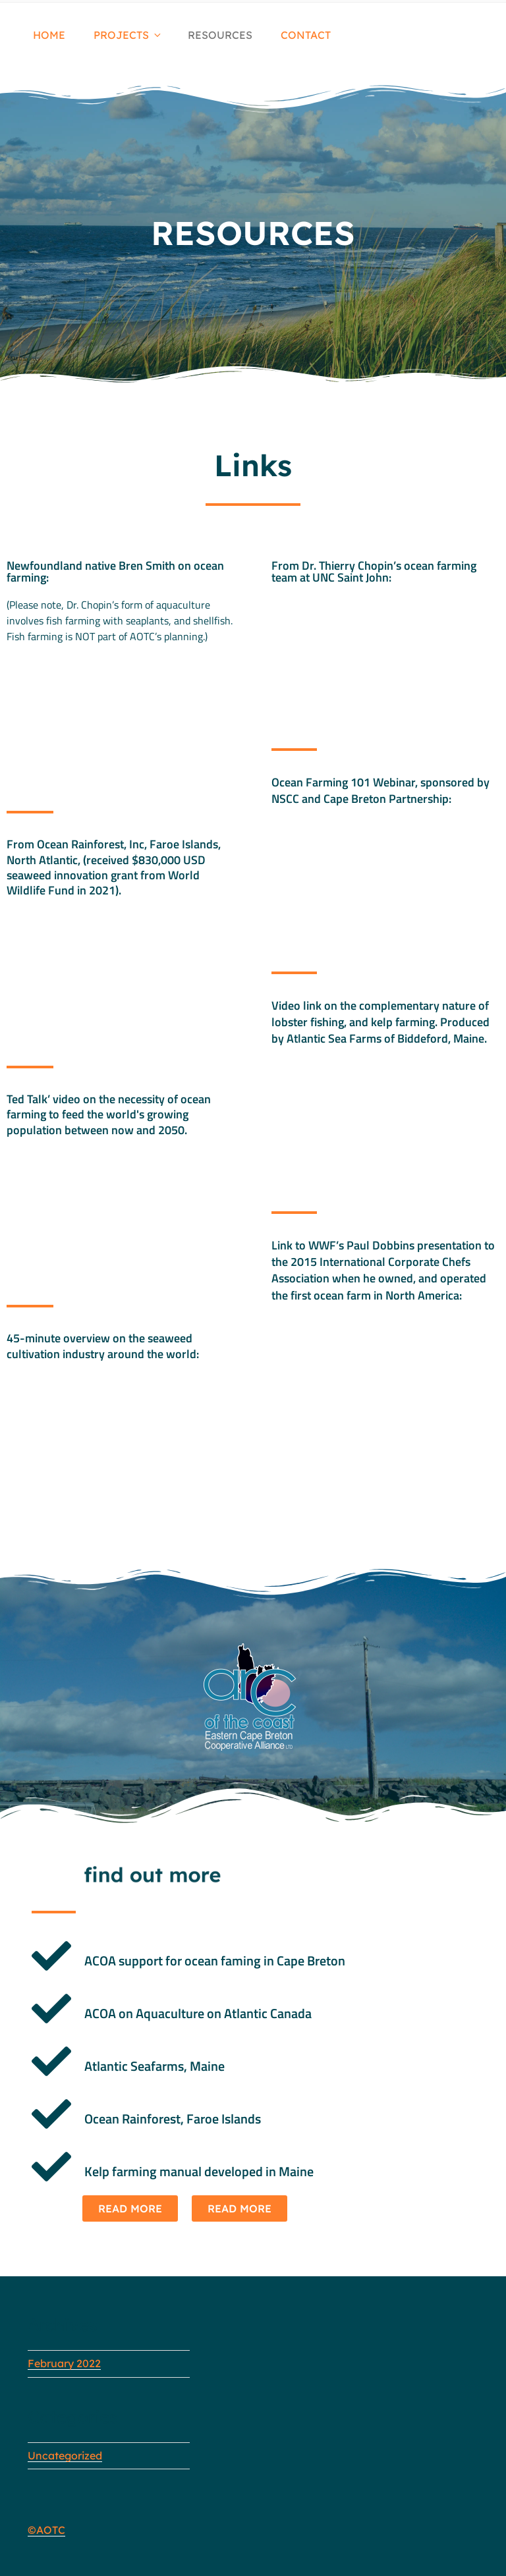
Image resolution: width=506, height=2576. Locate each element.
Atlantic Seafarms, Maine (154, 2066)
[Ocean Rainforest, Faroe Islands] (51, 2114)
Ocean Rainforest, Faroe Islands (172, 2118)
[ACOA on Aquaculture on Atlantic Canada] (51, 2009)
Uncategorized (65, 2455)
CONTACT (306, 34)
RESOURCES (220, 34)
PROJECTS (128, 34)
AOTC (50, 2529)
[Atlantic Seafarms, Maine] (51, 2061)
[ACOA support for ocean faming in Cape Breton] (51, 1956)
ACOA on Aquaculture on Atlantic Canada (198, 2013)
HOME (49, 34)
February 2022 (64, 2363)
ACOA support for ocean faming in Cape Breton (214, 1960)
